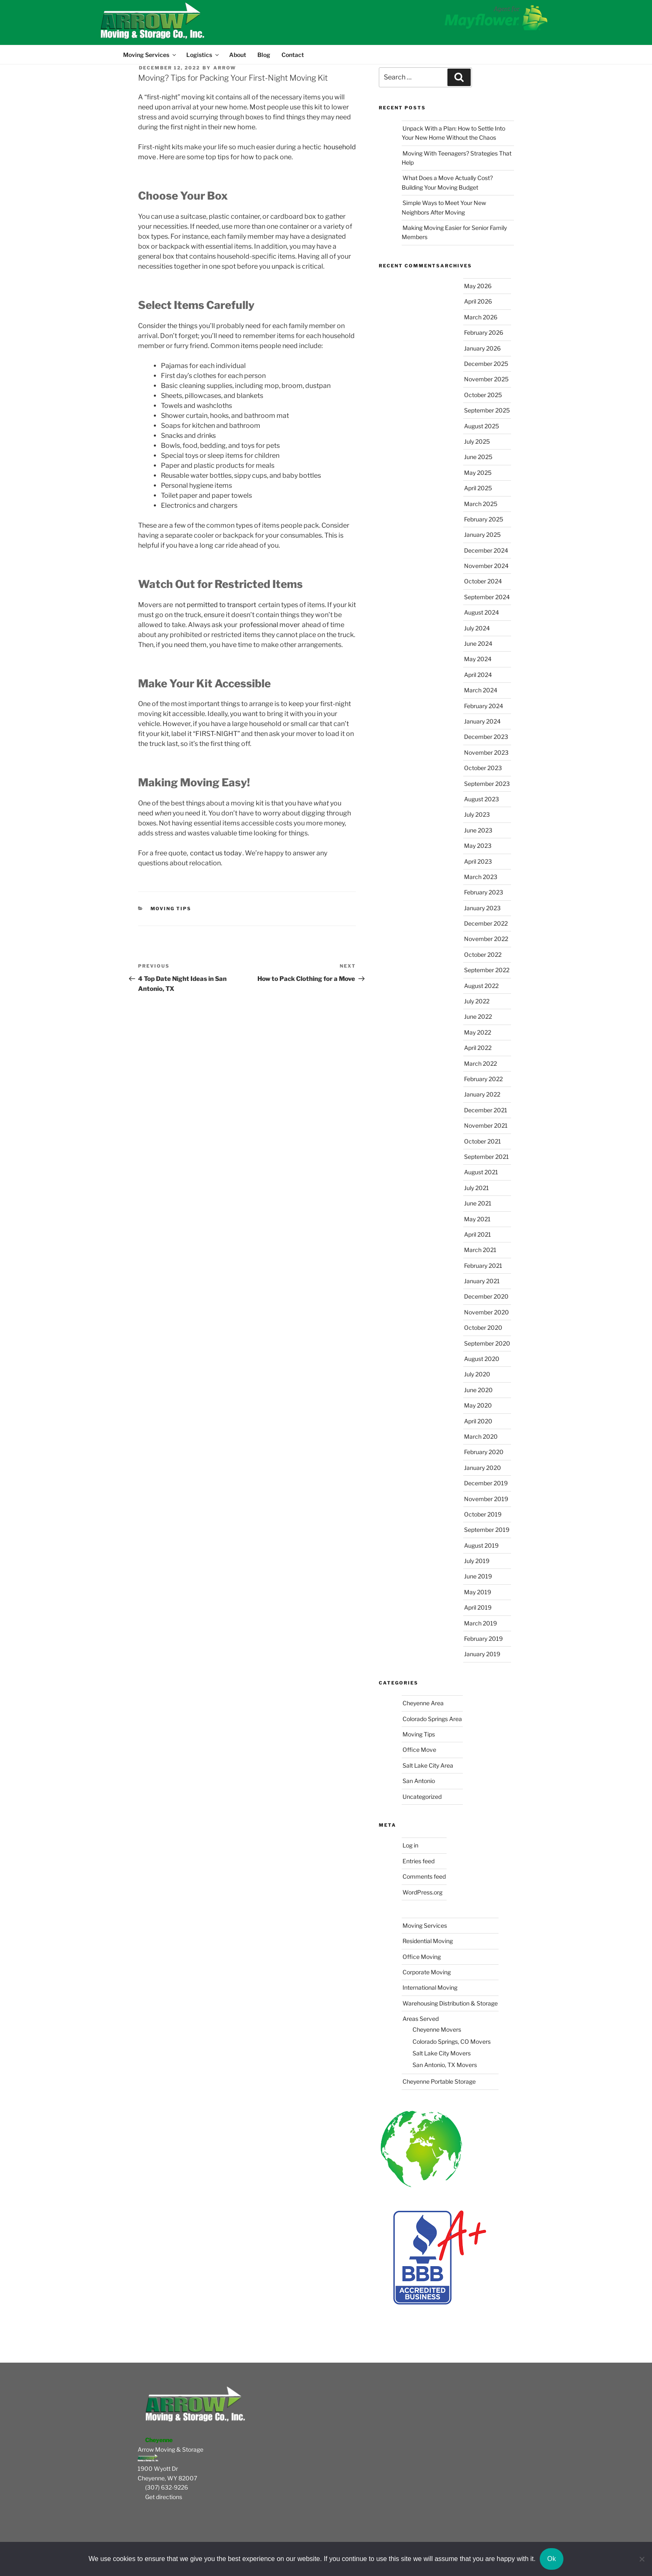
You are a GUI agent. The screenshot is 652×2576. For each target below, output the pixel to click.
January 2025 (482, 534)
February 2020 (484, 1451)
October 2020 (483, 1327)
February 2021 (483, 1265)
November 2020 (486, 1312)
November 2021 (486, 1125)
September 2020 (487, 1343)
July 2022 (476, 1001)
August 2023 (481, 799)
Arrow (224, 68)
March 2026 (480, 317)
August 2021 (481, 1172)
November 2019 (486, 1498)
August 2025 (481, 426)
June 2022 (478, 1016)
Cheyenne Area (423, 1703)
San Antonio (419, 1780)
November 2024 (486, 565)
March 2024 (480, 690)
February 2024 (483, 705)
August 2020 (481, 1358)
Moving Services (149, 54)
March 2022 (480, 1063)
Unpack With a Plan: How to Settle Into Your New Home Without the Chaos (453, 133)
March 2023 (480, 876)
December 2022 (486, 923)
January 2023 (482, 907)
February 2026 (483, 332)
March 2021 (480, 1249)
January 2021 (482, 1280)
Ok (551, 2558)
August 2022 (481, 985)
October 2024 (483, 581)
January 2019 (482, 1653)
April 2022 (477, 1047)
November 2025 (486, 379)
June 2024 (478, 643)
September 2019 (486, 1529)
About (237, 54)
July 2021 (476, 1187)
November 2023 (486, 752)
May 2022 (477, 1032)
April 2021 (477, 1234)
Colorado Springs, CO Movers (451, 2041)
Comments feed (424, 1876)
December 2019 (486, 1483)
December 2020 (486, 1296)
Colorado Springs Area (432, 1718)
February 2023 (483, 892)
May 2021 (477, 1219)
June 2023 (478, 830)
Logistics (202, 54)
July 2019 (476, 1560)
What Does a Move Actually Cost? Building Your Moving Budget (447, 182)
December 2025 (486, 363)
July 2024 (477, 628)
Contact (293, 54)
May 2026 (477, 285)
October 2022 (482, 954)
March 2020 (481, 1436)
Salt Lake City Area (428, 1765)
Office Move (419, 1749)
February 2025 (483, 519)
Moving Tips (171, 908)
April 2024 (478, 674)
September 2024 (487, 596)
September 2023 (487, 783)
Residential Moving (428, 1940)
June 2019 (478, 1576)
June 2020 (478, 1389)
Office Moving (422, 1956)
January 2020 (482, 1467)
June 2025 (478, 456)
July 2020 (477, 1374)
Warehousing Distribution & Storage (450, 2003)
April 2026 (478, 301)
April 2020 (478, 1421)
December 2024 (486, 550)
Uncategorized (422, 1796)
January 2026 (482, 348)
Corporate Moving (427, 1972)
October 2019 (482, 1514)
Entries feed (419, 1861)
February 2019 (483, 1638)
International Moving (430, 1987)
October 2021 (482, 1141)
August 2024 (481, 612)
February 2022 (483, 1078)
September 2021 (486, 1156)
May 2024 (477, 658)
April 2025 (478, 487)
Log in (410, 1845)
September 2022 (486, 969)
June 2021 (477, 1203)
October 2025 (483, 394)
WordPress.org (422, 1892)
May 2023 (477, 845)
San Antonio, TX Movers (444, 2064)
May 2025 (477, 472)
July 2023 (477, 814)
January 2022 (482, 1094)
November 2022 (486, 938)
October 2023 (483, 767)
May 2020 (478, 1405)
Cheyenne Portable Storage (439, 2081)
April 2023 (478, 861)
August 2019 (481, 1545)
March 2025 (480, 503)
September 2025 (487, 410)
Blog (263, 54)
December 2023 (486, 736)
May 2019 (477, 1591)
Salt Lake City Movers (441, 2053)
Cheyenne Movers (436, 2029)
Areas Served (421, 2018)
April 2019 (477, 1607)
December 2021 (485, 1110)
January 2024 (482, 721)
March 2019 (480, 1623)
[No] (641, 2559)
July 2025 (477, 441)
